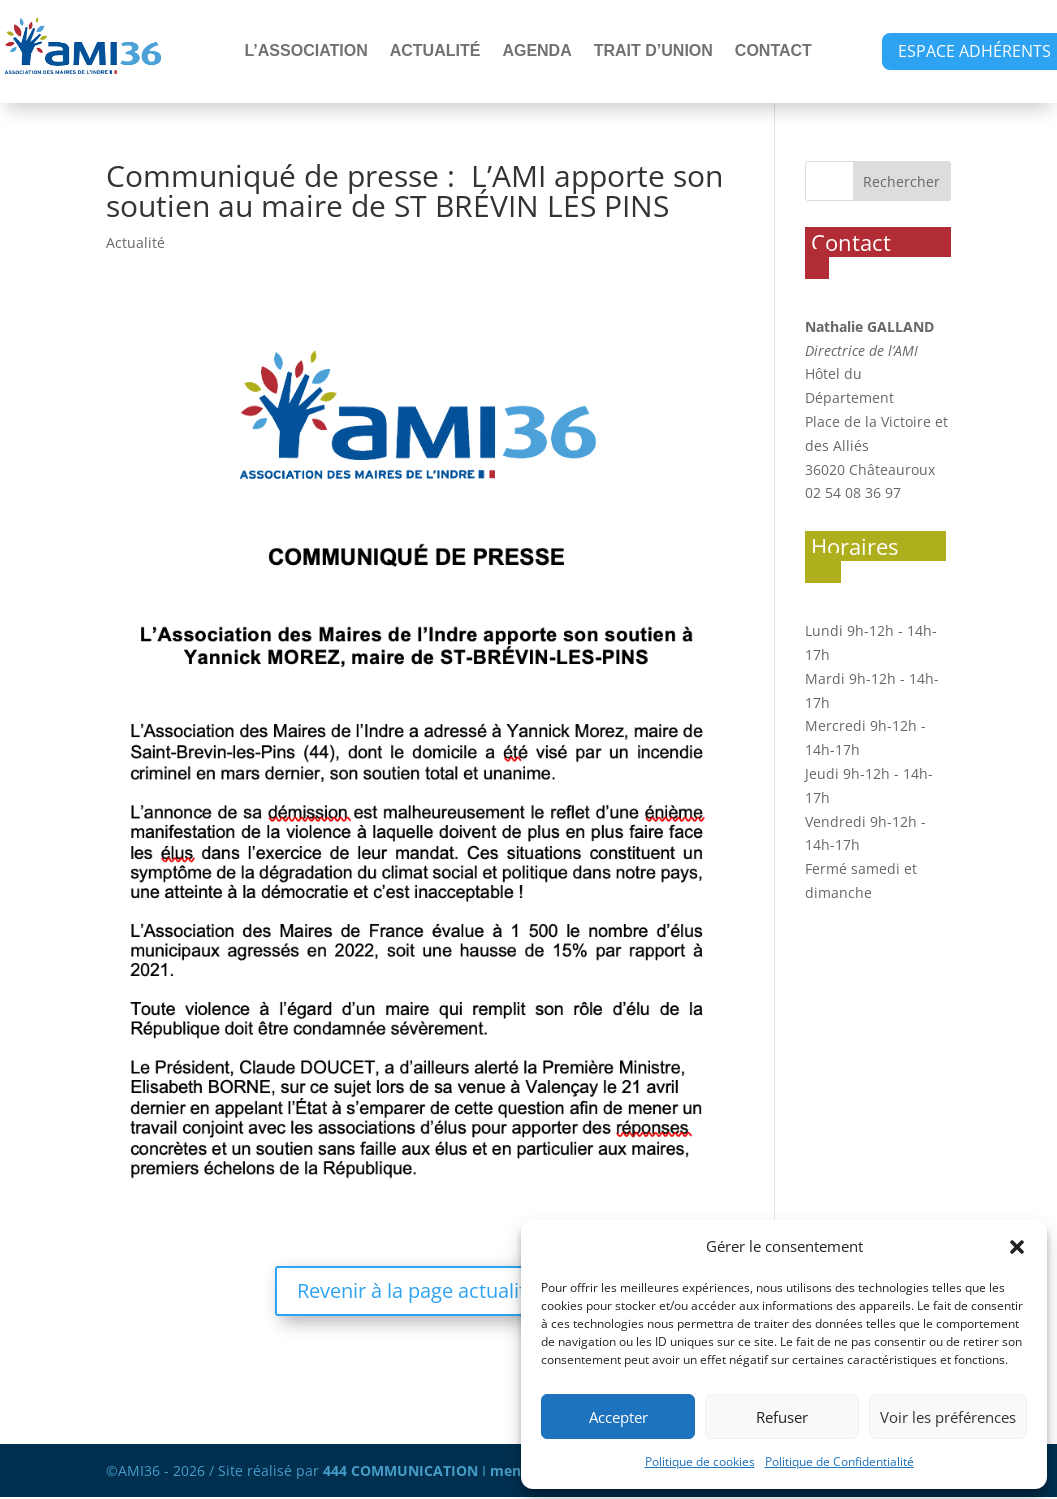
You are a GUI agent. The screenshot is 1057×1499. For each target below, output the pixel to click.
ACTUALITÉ (435, 51)
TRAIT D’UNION (653, 51)
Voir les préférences (948, 1417)
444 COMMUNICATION (400, 1470)
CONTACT (773, 51)
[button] (1017, 1247)
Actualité (135, 242)
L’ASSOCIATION (305, 51)
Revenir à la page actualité (417, 1290)
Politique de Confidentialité (839, 1461)
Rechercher (901, 181)
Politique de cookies (700, 1461)
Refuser (782, 1417)
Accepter (618, 1417)
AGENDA (536, 51)
